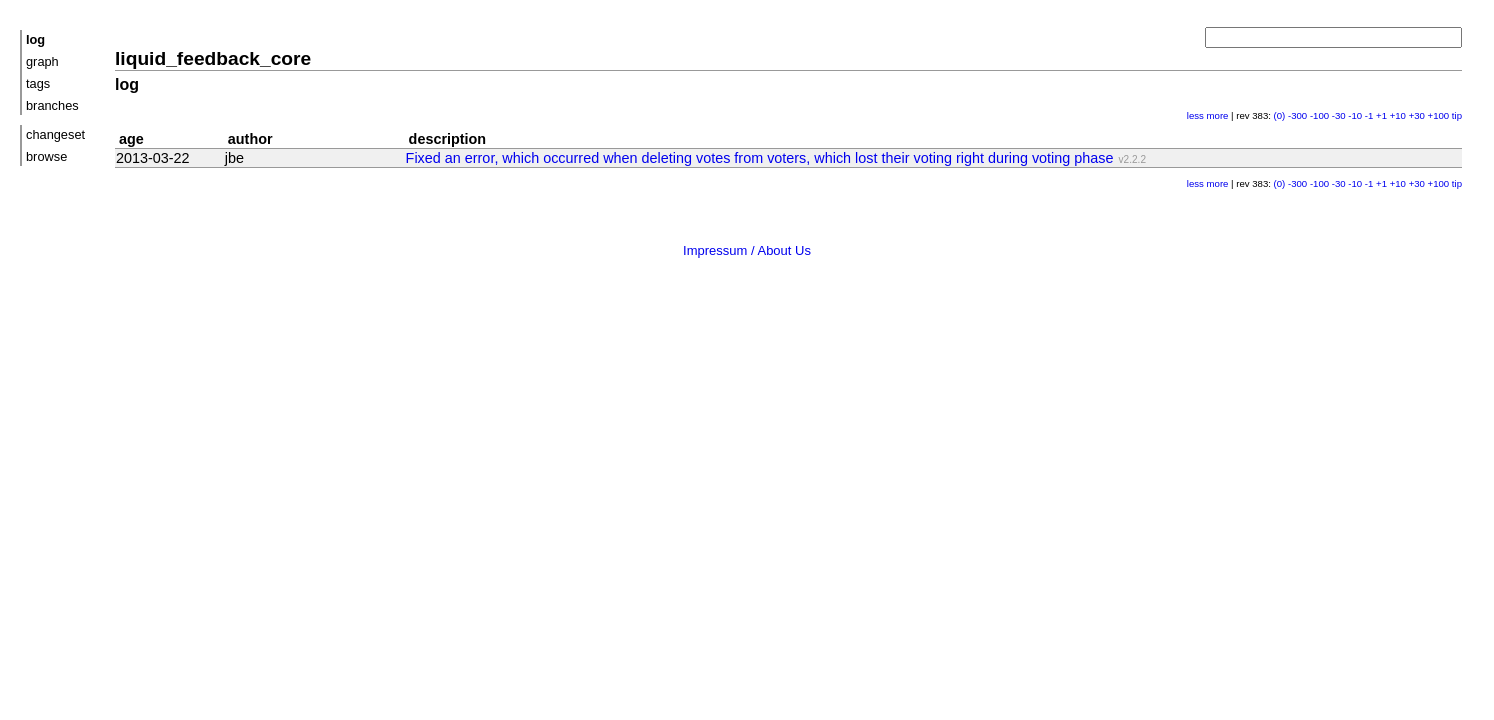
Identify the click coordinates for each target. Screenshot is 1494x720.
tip (1457, 115)
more (1218, 115)
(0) (1280, 115)
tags (38, 83)
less (1195, 115)
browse (46, 156)
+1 (1381, 115)
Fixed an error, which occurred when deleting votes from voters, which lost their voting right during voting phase (760, 158)
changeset (55, 134)
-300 (1297, 115)
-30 (1339, 115)
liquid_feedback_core (213, 58)
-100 (1319, 115)
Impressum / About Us (747, 250)
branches (52, 105)
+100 (1439, 115)
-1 (1369, 115)
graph (42, 61)
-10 (1355, 115)
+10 (1398, 115)
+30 (1417, 115)
